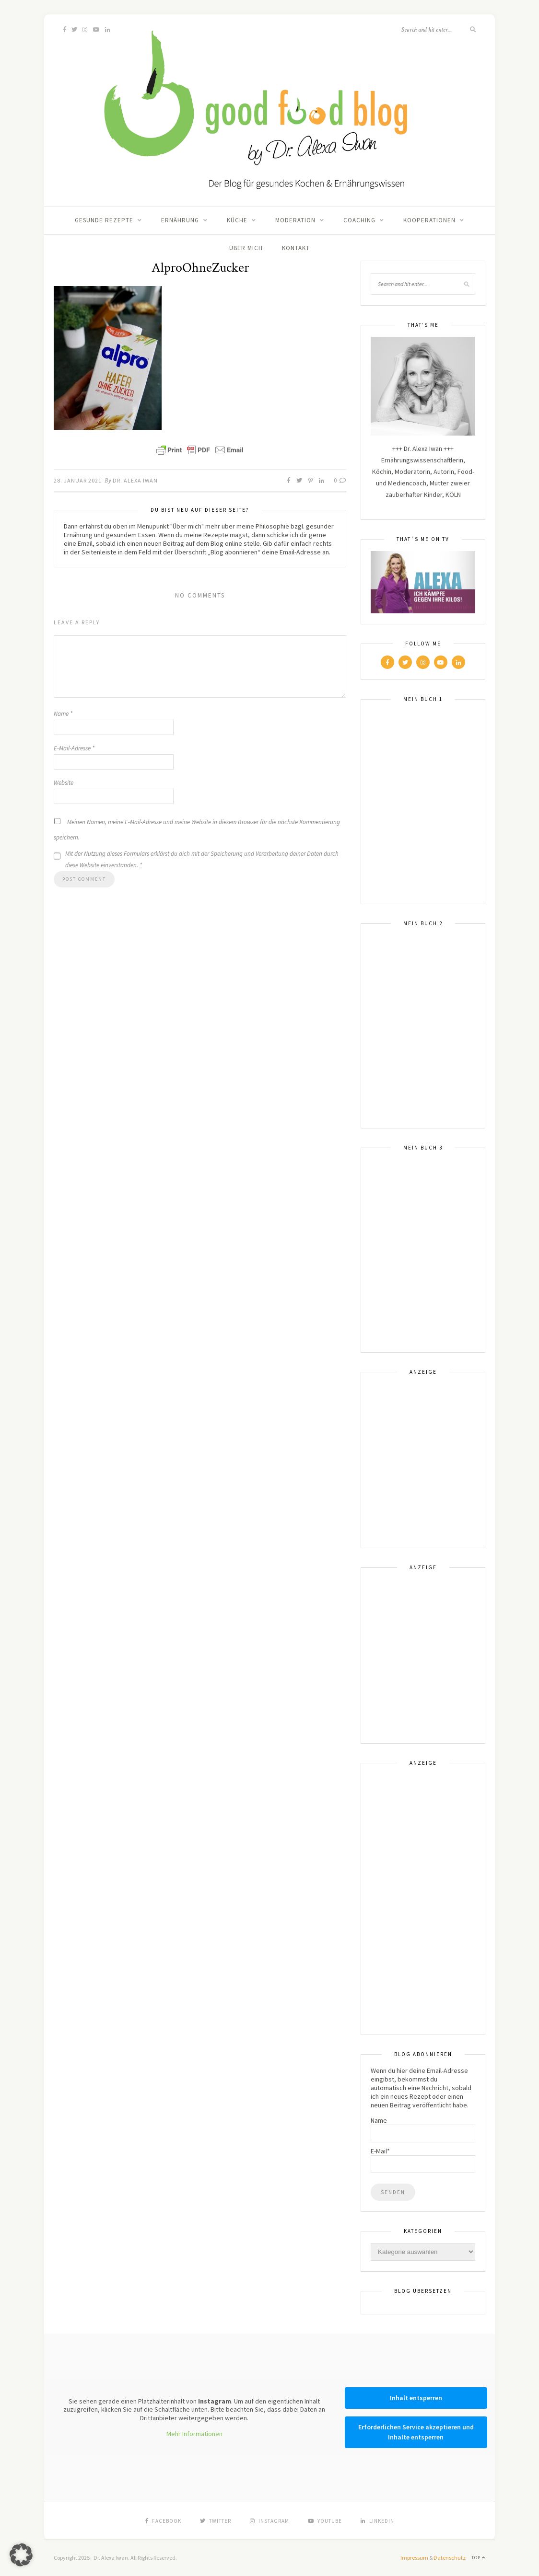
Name (63, 714)
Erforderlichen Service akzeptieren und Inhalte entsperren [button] (416, 2432)
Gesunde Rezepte (104, 220)
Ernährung (180, 220)
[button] (21, 2555)
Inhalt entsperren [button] (416, 2397)
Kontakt (296, 248)
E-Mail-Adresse (74, 748)
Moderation (295, 220)
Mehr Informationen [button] (194, 2434)
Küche (237, 220)
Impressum (414, 2557)
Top (478, 2557)
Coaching (359, 220)
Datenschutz (450, 2557)
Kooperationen (429, 220)
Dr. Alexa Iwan (135, 480)
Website (63, 783)
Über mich (246, 248)
